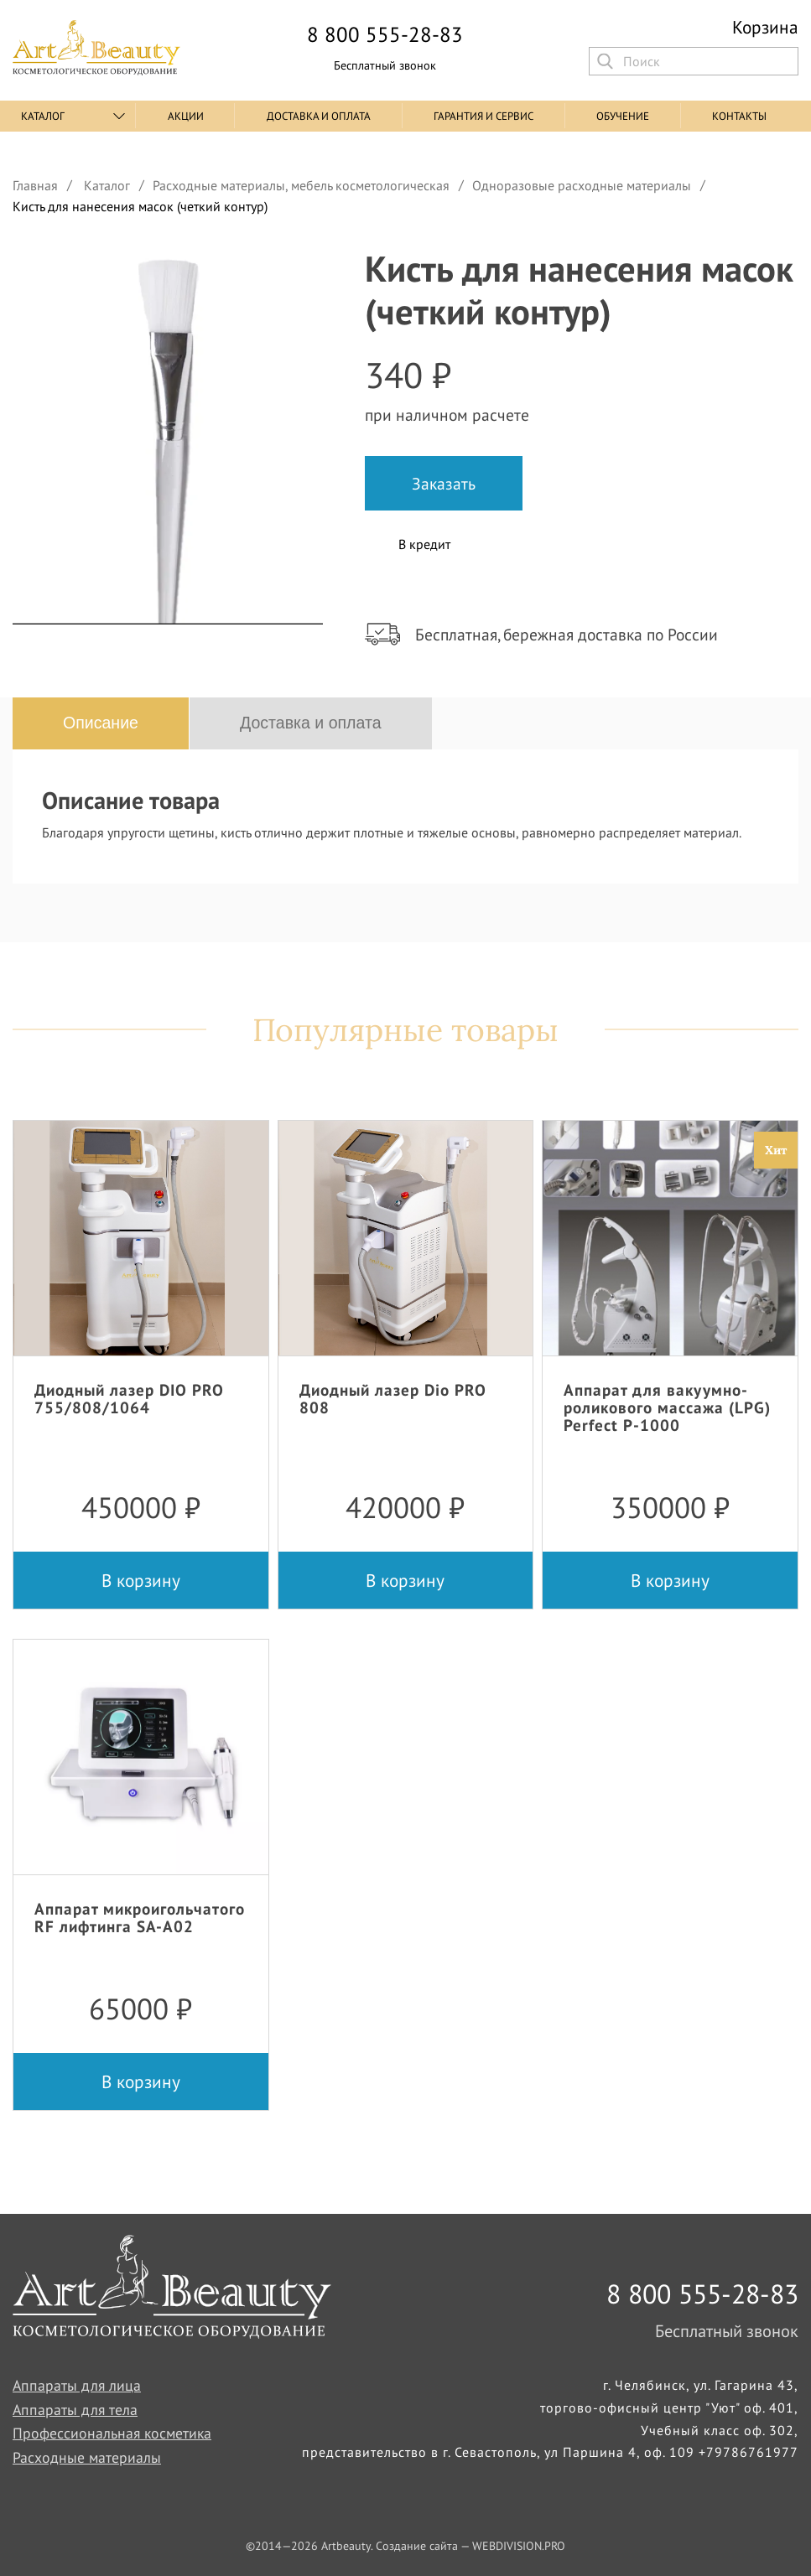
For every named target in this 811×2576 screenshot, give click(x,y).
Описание (100, 722)
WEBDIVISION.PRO (518, 2545)
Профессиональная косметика (112, 2433)
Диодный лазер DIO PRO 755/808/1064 (129, 1398)
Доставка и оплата (319, 116)
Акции (186, 116)
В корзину (140, 1580)
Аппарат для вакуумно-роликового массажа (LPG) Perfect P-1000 (667, 1406)
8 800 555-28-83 (385, 34)
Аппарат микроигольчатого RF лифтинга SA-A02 (139, 1917)
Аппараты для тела (75, 2409)
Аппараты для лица (77, 2385)
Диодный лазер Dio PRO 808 (392, 1398)
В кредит (424, 544)
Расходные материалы (87, 2457)
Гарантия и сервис (483, 116)
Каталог (43, 116)
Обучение (622, 116)
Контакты (739, 116)
